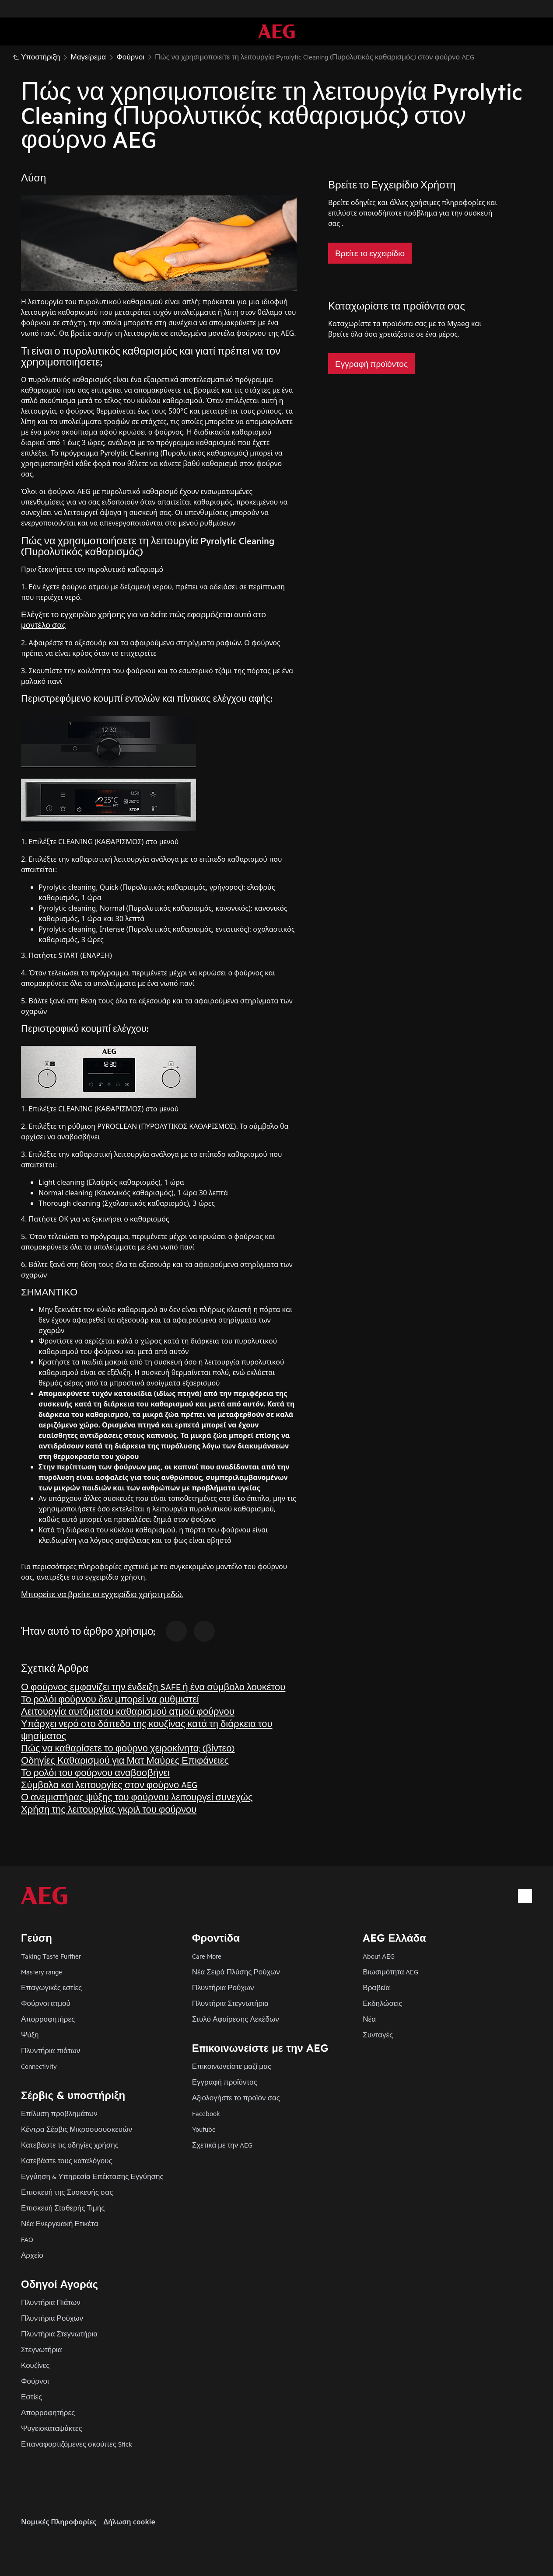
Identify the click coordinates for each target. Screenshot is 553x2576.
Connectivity (39, 2066)
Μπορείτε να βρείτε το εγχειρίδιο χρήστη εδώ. (102, 1594)
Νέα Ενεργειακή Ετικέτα (59, 2223)
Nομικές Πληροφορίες (58, 2522)
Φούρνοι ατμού (45, 2003)
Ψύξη (30, 2034)
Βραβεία (376, 1987)
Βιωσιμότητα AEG (390, 1971)
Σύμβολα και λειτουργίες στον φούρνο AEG (109, 1784)
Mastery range (41, 1971)
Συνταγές (378, 2034)
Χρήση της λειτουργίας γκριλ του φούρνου (108, 1808)
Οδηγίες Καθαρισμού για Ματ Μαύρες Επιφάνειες (125, 1759)
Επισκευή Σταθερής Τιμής (63, 2208)
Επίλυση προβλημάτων (59, 2113)
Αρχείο (32, 2255)
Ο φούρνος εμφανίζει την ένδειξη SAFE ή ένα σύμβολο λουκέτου (153, 1686)
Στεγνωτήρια (41, 2349)
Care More (206, 1956)
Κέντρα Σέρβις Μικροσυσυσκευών (76, 2129)
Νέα (369, 2019)
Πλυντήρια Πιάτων (50, 2302)
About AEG (379, 1956)
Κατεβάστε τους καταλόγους (66, 2160)
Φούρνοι (35, 2381)
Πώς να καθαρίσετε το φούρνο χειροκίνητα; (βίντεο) (127, 1747)
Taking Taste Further (51, 1956)
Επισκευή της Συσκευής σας (67, 2192)
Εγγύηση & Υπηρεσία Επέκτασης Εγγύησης (92, 2176)
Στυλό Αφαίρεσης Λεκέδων (235, 2019)
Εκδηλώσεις (382, 2003)
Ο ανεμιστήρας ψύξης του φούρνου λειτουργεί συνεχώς (137, 1796)
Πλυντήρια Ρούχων (223, 1987)
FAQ (27, 2239)
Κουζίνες (35, 2365)
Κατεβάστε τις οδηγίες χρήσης (70, 2145)
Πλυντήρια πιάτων (50, 2050)
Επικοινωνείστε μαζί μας (232, 2066)
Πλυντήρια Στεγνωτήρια (230, 2003)
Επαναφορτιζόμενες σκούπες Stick (76, 2444)
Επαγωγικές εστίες (51, 1987)
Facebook (206, 2113)
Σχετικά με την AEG (222, 2145)
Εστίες (31, 2396)
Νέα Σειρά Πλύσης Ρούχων (236, 1971)
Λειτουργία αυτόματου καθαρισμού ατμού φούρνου (127, 1711)
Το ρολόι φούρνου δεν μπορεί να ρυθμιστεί (110, 1698)
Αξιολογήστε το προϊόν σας (236, 2097)
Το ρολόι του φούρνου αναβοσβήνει (95, 1772)
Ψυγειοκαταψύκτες (51, 2428)
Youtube (204, 2129)
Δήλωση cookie (129, 2522)
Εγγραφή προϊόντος (224, 2082)
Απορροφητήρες (48, 2019)
